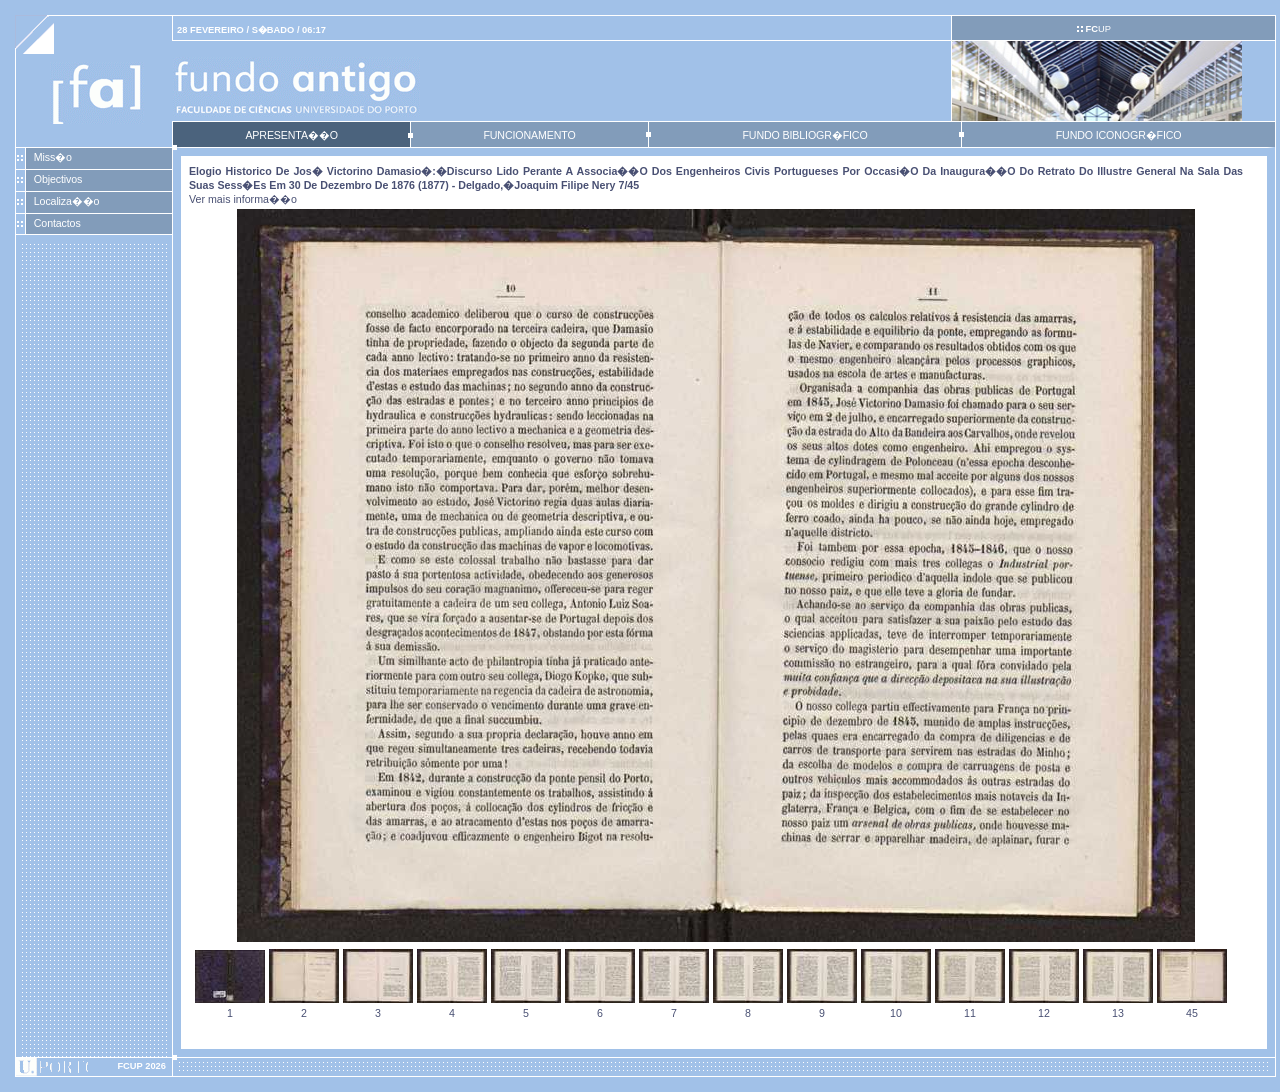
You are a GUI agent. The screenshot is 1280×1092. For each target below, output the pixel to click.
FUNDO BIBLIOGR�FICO (804, 135)
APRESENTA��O (291, 135)
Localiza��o (67, 201)
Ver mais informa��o (243, 199)
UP (1097, 29)
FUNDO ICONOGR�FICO (1119, 135)
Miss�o (53, 157)
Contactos (57, 223)
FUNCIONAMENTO (529, 135)
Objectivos (58, 179)
